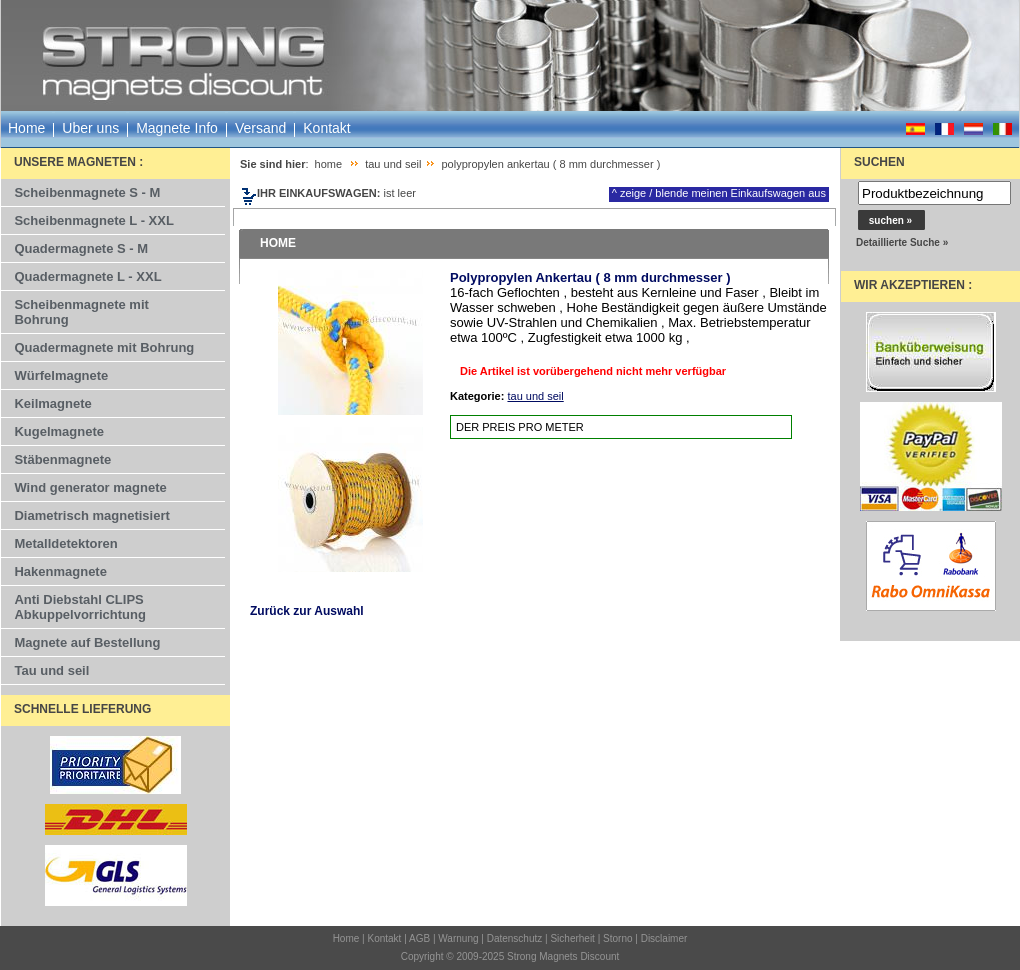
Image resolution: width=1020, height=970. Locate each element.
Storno (617, 938)
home (329, 164)
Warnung (458, 938)
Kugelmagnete (59, 431)
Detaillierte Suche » (902, 242)
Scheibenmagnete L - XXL (93, 220)
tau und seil (393, 164)
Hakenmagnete (60, 571)
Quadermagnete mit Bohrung (104, 347)
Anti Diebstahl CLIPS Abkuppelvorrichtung (79, 607)
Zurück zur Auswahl (307, 611)
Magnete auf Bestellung (87, 642)
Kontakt (326, 128)
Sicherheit (572, 938)
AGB (419, 938)
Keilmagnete (52, 403)
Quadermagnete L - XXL (87, 276)
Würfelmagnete (61, 375)
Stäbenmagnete (62, 459)
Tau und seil (51, 670)
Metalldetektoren (65, 543)
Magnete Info (177, 128)
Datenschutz (515, 938)
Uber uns (90, 128)
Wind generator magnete (90, 487)
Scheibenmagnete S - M (87, 192)
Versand (260, 128)
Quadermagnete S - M (81, 248)
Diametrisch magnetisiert (91, 515)
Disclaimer (664, 938)
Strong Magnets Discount (563, 956)
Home (26, 128)
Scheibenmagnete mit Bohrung (81, 312)
